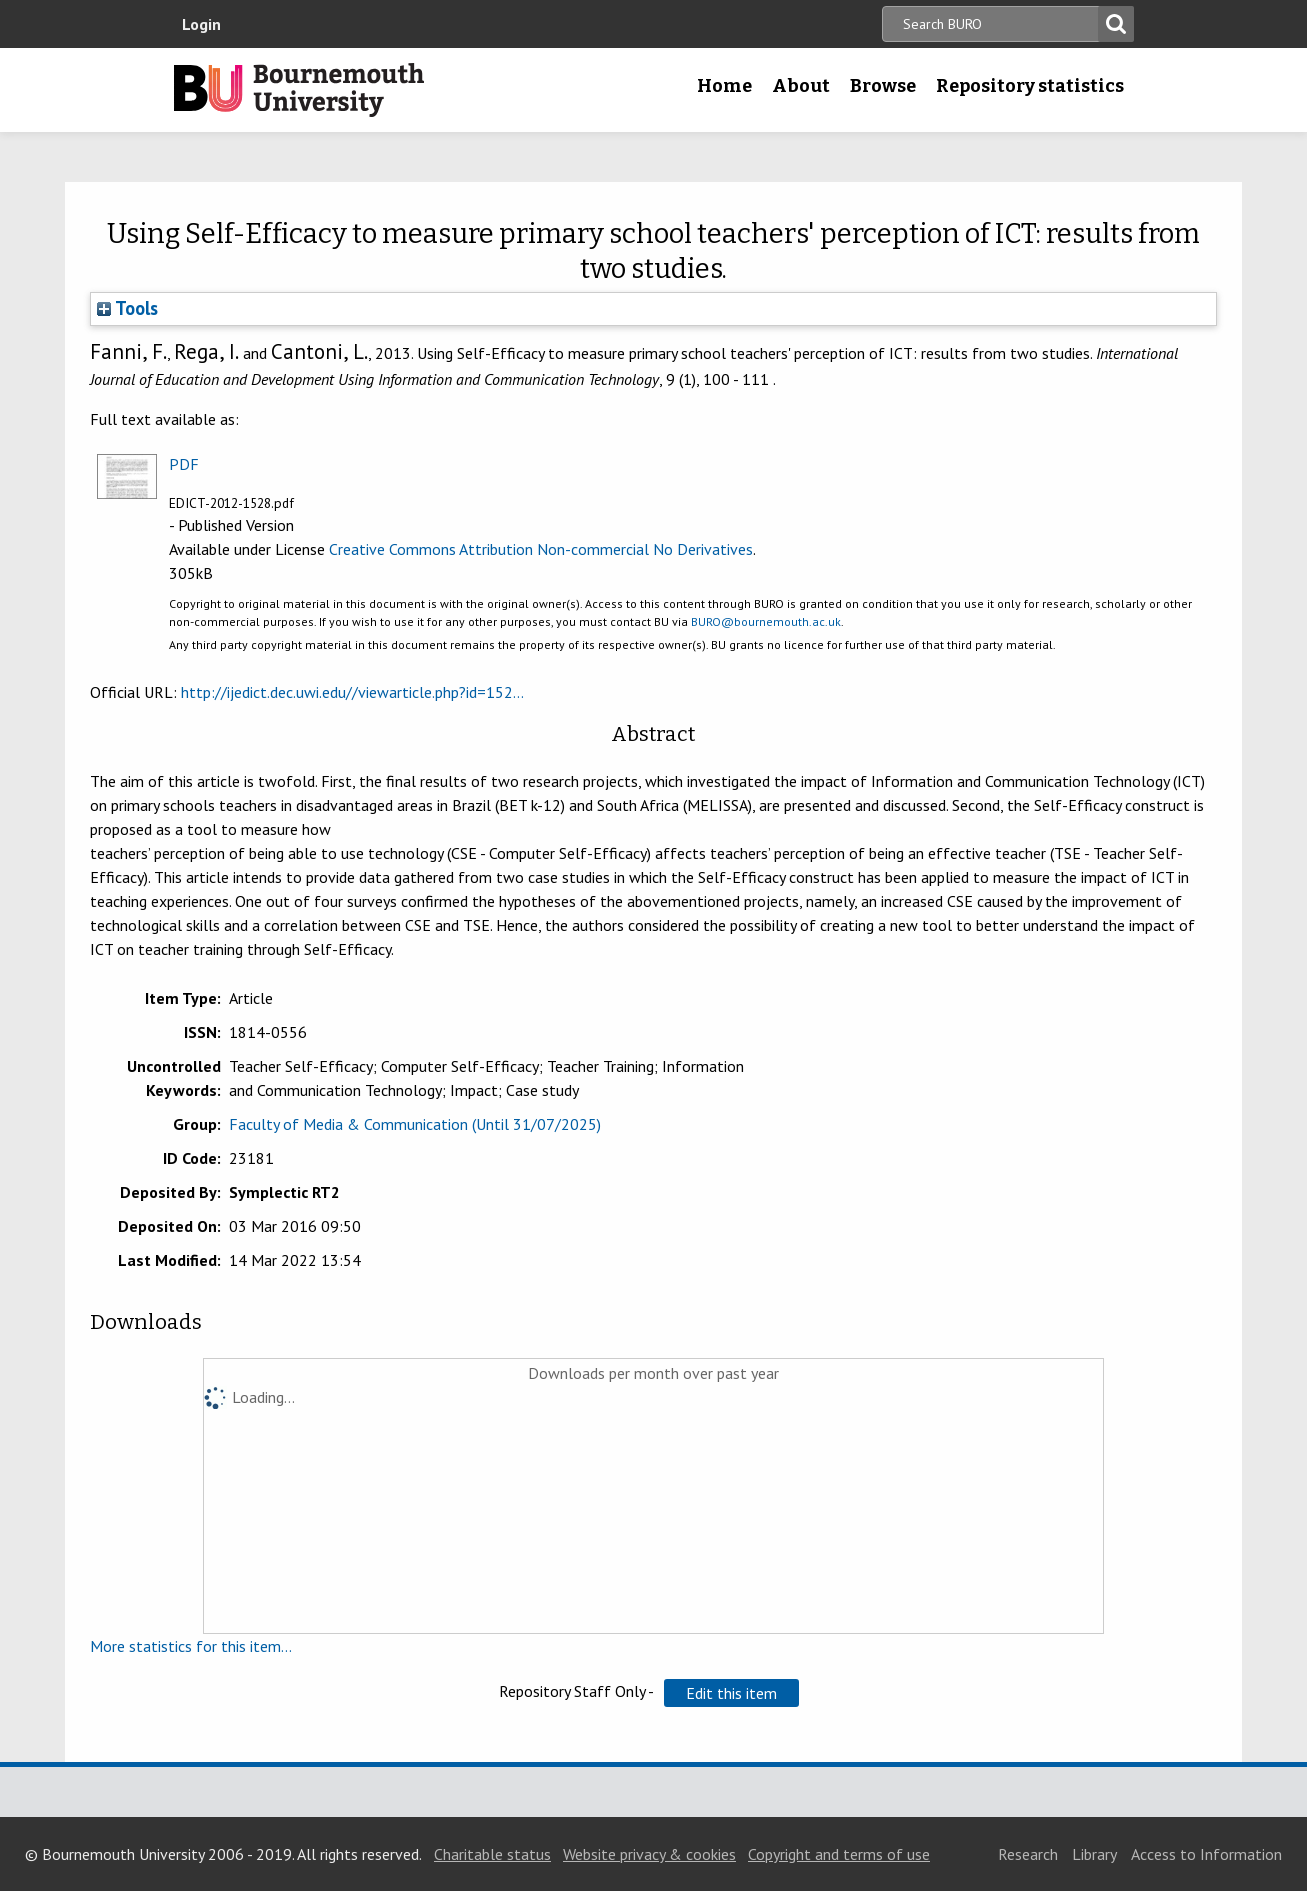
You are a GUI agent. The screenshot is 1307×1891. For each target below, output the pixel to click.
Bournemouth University (299, 90)
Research (1028, 1854)
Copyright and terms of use (839, 1854)
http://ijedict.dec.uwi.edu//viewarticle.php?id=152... (352, 692)
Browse (883, 86)
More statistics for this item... (191, 1646)
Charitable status (492, 1854)
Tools (127, 308)
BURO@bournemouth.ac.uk (766, 621)
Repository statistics (1030, 86)
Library (1094, 1854)
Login (201, 24)
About (801, 86)
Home (724, 86)
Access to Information (1206, 1854)
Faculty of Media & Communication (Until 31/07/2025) (415, 1124)
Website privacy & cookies (649, 1854)
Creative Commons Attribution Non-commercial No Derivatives (541, 549)
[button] (731, 1693)
